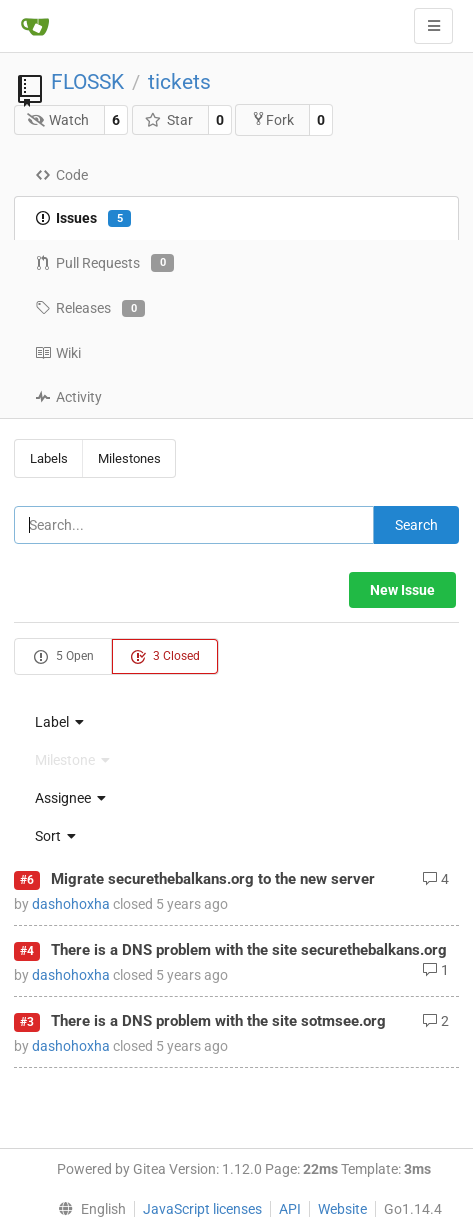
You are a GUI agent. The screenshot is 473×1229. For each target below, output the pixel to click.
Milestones (129, 458)
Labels (49, 458)
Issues (83, 219)
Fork (272, 119)
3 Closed (165, 657)
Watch (58, 120)
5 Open (63, 657)
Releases (90, 309)
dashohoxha (71, 904)
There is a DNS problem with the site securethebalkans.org (249, 950)
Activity (68, 397)
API (290, 1209)
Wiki (58, 353)
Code (61, 175)
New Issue (402, 590)
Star (168, 120)
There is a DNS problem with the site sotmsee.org (218, 1021)
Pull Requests (104, 263)
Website (342, 1209)
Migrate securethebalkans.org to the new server (213, 879)
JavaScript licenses (202, 1209)
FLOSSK (87, 82)
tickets (179, 82)
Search (416, 525)
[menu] (236, 722)
